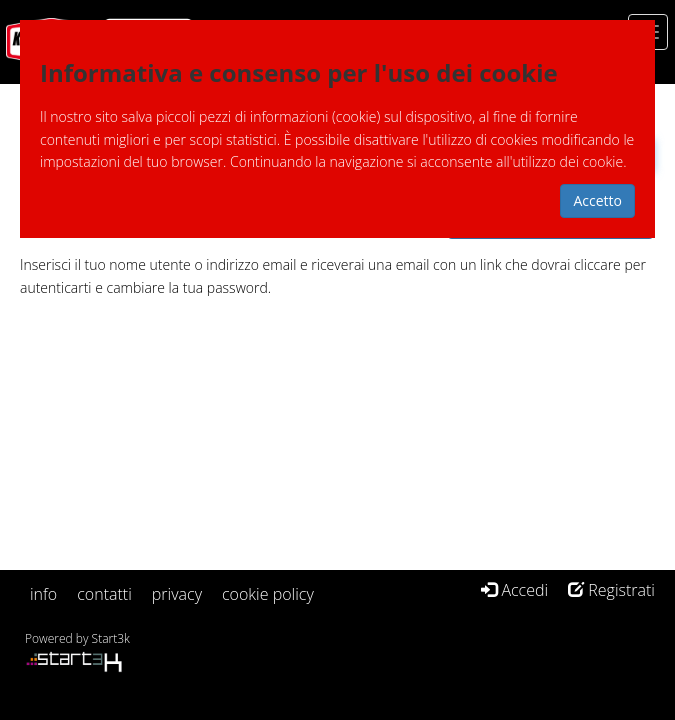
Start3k (111, 638)
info (43, 594)
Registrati (611, 590)
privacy (177, 594)
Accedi (514, 590)
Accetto (597, 200)
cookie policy (268, 594)
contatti (104, 594)
